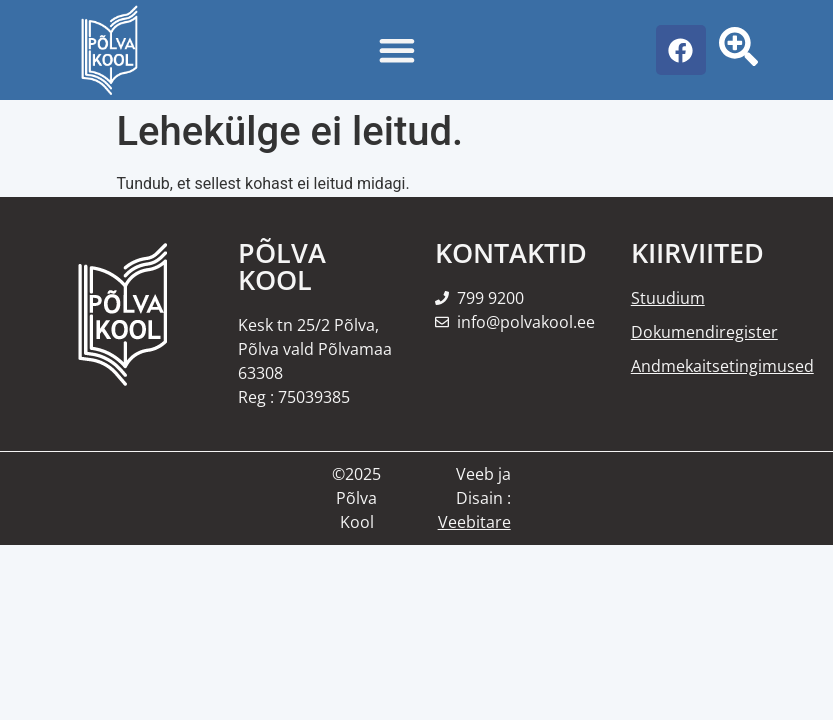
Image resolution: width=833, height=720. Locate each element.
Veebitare (474, 522)
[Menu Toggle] (397, 50)
